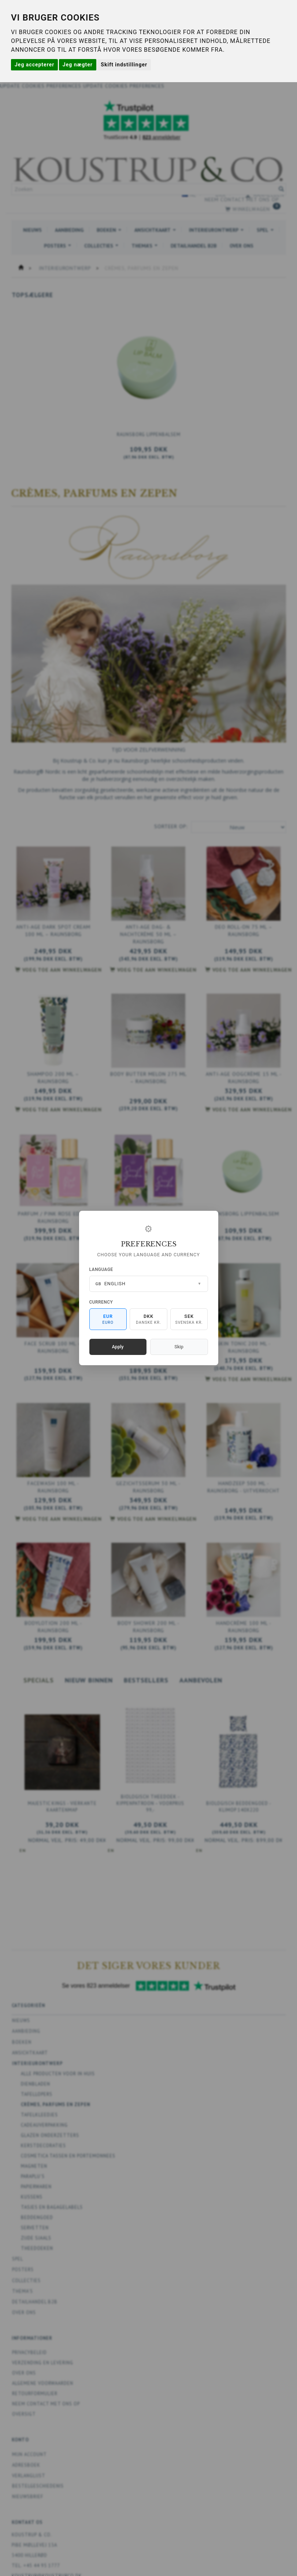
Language (101, 1269)
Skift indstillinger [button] (124, 64)
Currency (101, 1302)
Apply (118, 1346)
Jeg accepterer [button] (34, 64)
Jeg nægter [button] (78, 64)
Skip (178, 1346)
